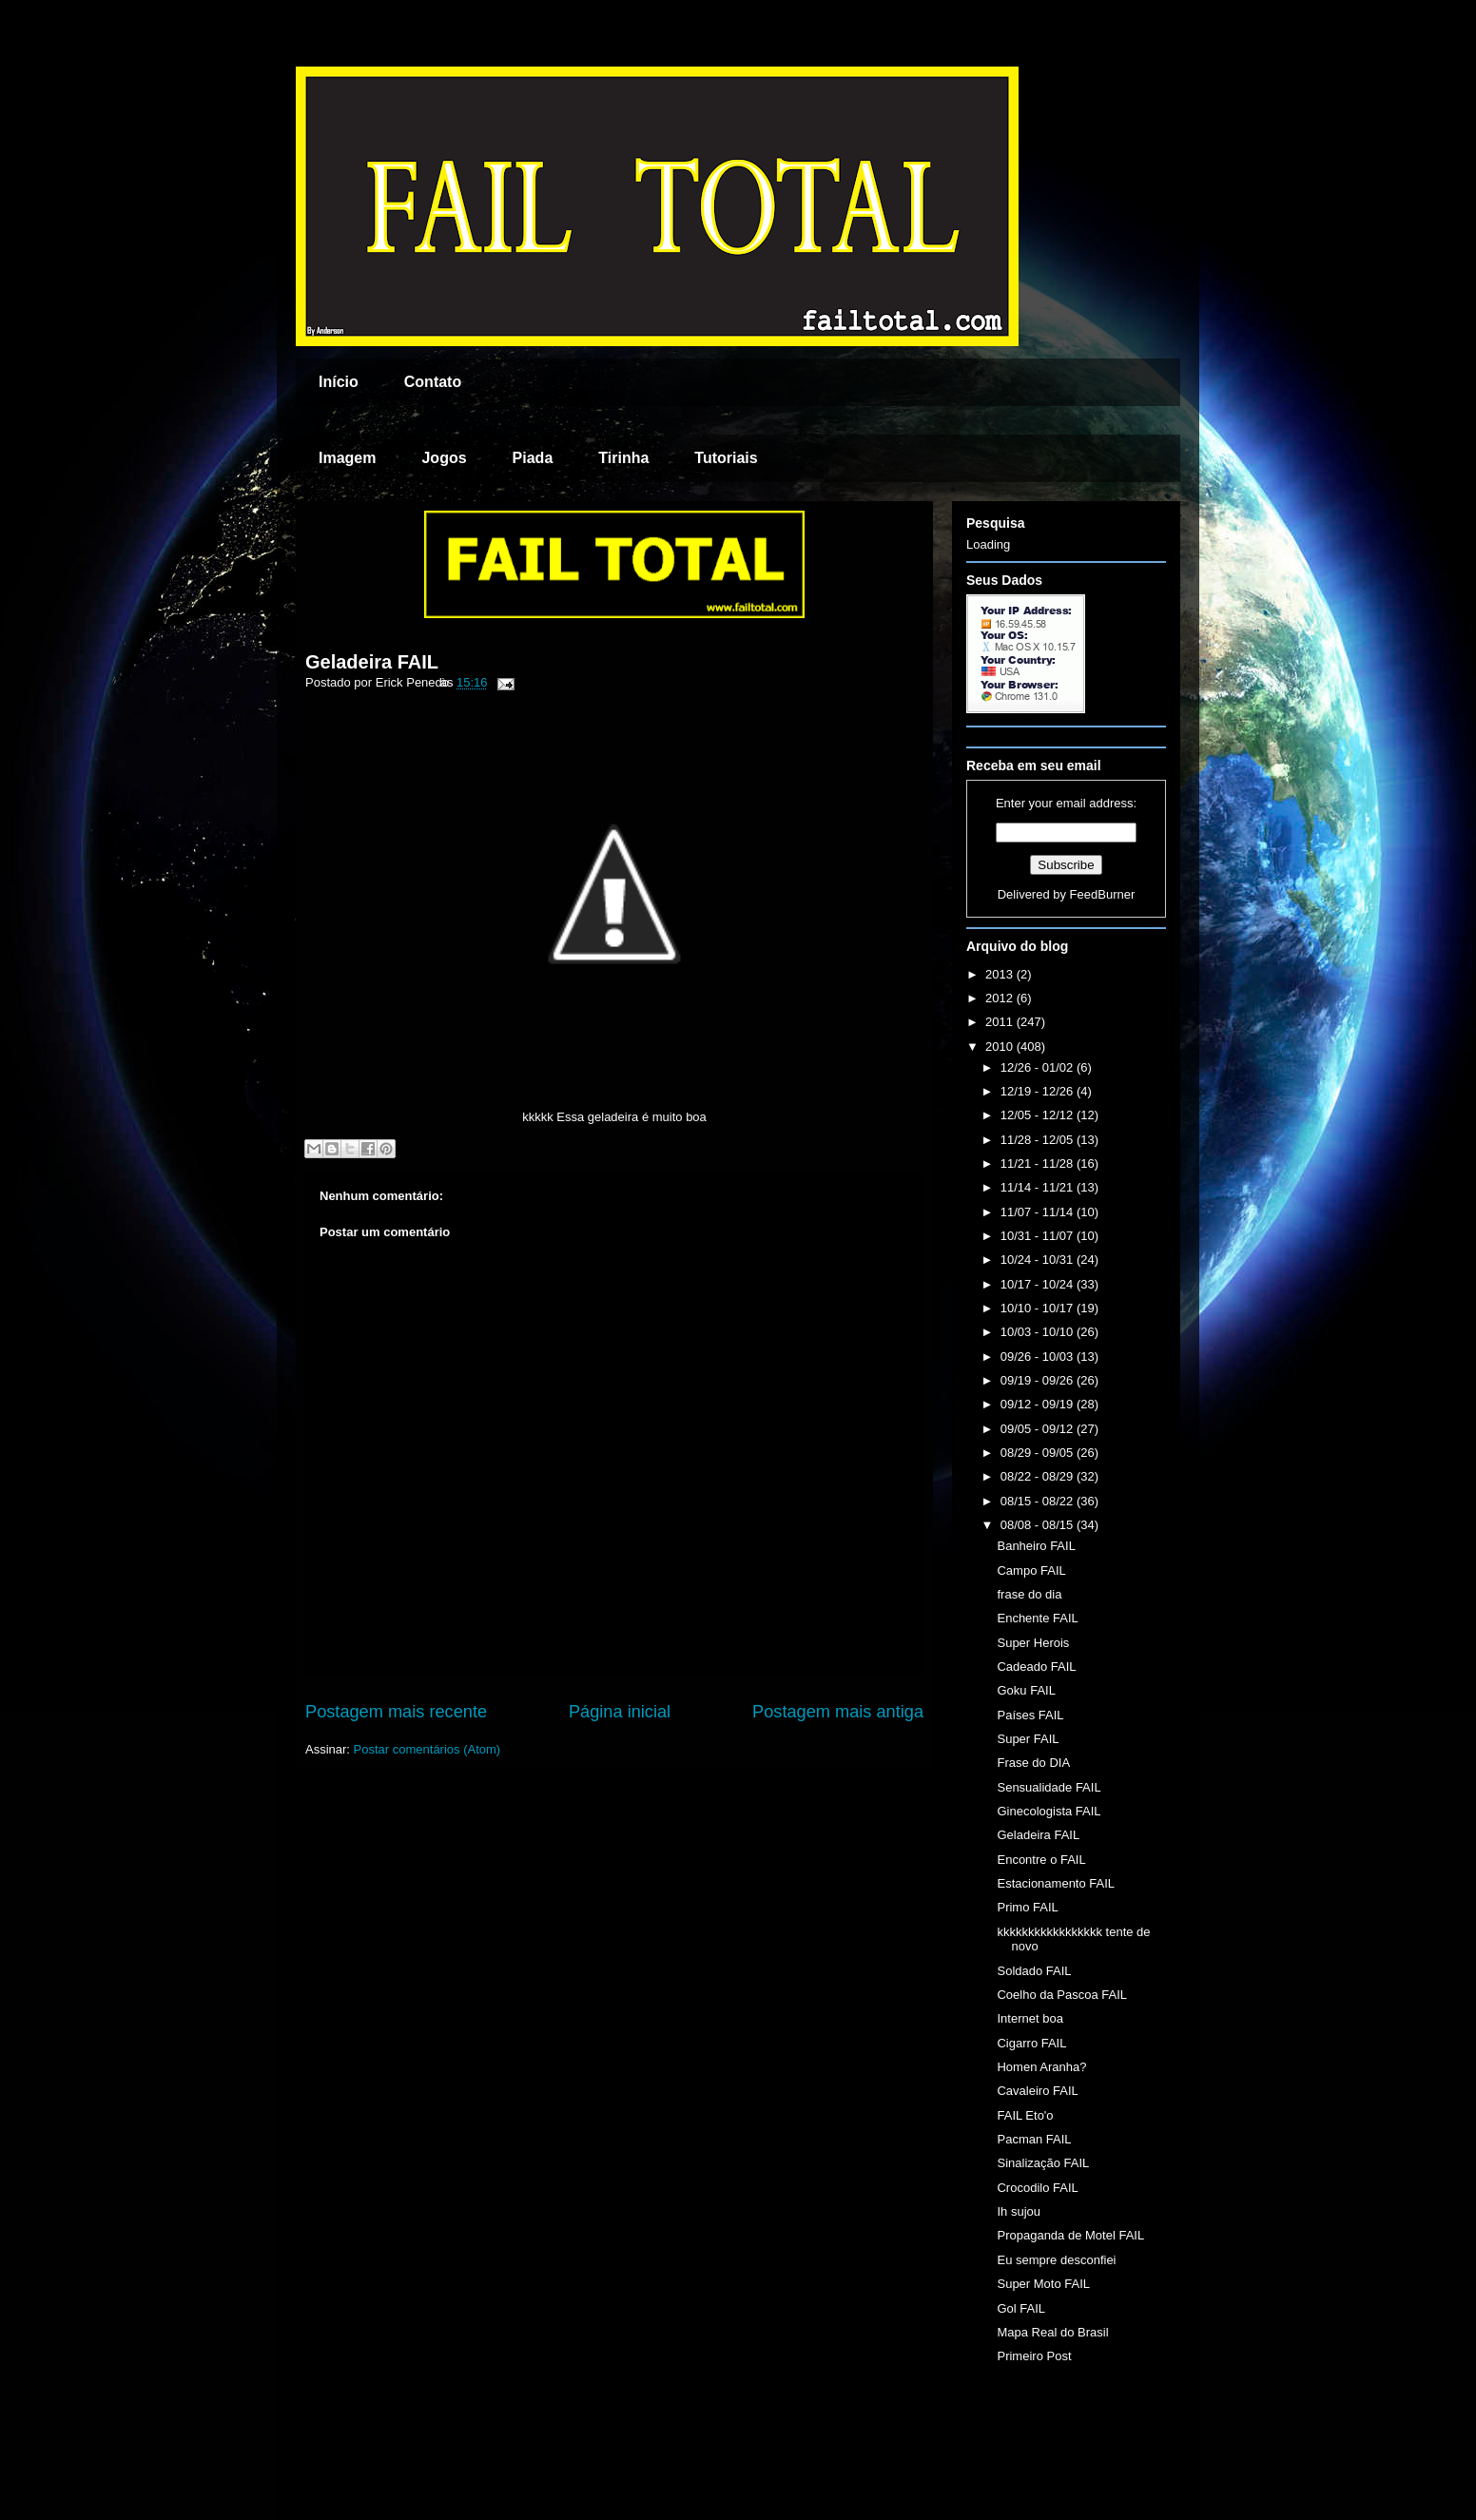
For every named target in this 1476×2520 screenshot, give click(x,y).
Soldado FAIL (1034, 1971)
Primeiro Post (1034, 2356)
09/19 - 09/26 (1038, 1380)
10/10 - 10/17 (1038, 1308)
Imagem (347, 458)
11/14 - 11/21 (1038, 1187)
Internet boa (1029, 2018)
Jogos (443, 458)
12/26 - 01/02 (1038, 1067)
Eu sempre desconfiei (1056, 2260)
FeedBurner (1103, 894)
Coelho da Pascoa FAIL (1062, 1994)
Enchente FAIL (1037, 1618)
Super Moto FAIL (1043, 2284)
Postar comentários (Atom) (427, 1749)
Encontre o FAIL (1041, 1859)
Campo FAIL (1031, 1570)
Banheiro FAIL (1036, 1546)
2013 (1001, 974)
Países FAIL (1030, 1715)
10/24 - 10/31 (1038, 1259)
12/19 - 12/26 (1038, 1091)
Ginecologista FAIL (1048, 1811)
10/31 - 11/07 (1038, 1236)
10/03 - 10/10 (1038, 1332)
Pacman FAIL (1034, 2139)
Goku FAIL (1026, 1690)
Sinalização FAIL (1043, 2163)
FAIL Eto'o (1025, 2115)
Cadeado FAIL (1036, 1666)
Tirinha (623, 458)
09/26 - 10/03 (1038, 1356)
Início (339, 382)
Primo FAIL (1027, 1907)
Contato (432, 382)
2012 (1001, 998)
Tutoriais (725, 458)
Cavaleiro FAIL (1037, 2091)
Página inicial (619, 1711)
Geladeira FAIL (371, 661)
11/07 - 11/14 (1038, 1212)
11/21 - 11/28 (1038, 1163)
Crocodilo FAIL (1037, 2188)
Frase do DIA (1033, 1762)
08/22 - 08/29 (1038, 1476)
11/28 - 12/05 (1038, 1140)
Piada (533, 458)
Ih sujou (1018, 2211)
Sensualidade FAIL (1048, 1787)
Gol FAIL (1021, 2308)
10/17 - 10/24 (1038, 1284)
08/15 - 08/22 (1038, 1501)
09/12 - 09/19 (1038, 1404)
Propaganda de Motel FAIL (1070, 2235)
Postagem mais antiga (837, 1711)
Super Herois (1033, 1643)
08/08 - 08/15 (1038, 1525)
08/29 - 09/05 (1038, 1452)
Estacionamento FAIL (1056, 1883)
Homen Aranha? (1041, 2067)
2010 (1001, 1046)
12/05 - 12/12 (1038, 1115)
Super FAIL (1027, 1739)
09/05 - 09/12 (1038, 1429)
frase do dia (1029, 1594)
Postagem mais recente (396, 1711)
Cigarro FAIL (1031, 2043)
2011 (1001, 1022)
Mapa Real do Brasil (1052, 2332)
